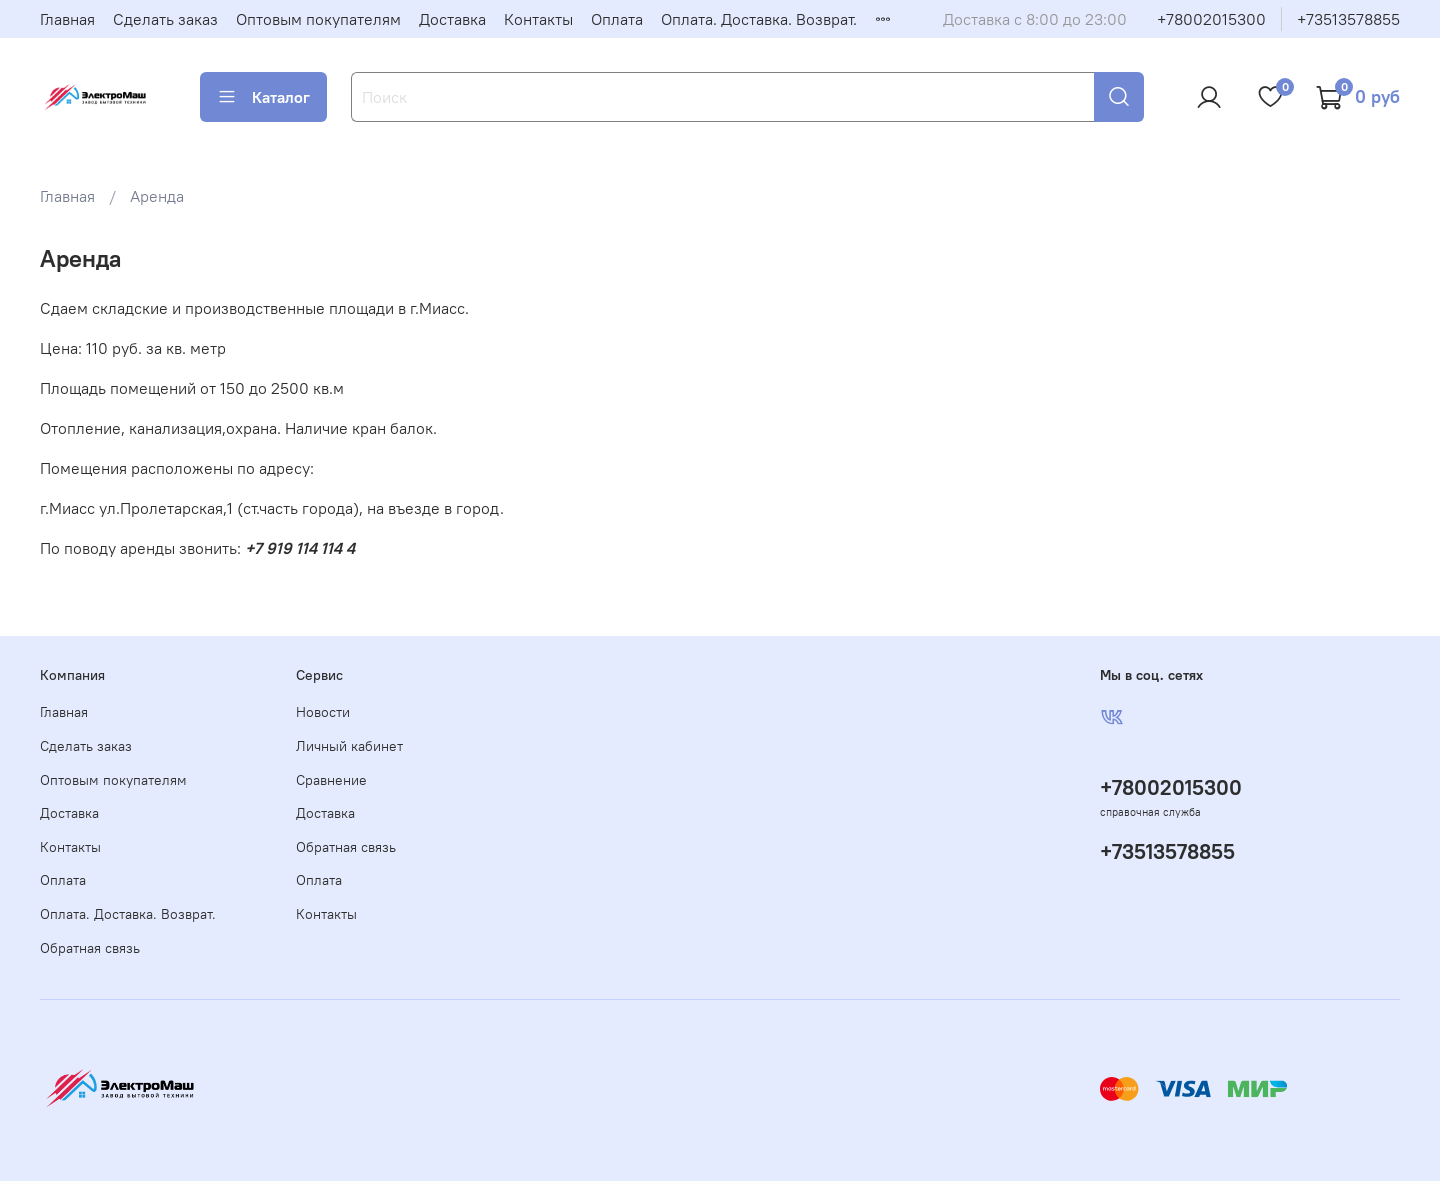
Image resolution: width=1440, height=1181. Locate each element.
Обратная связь (90, 948)
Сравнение (331, 780)
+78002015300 (1211, 19)
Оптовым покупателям (318, 19)
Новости (323, 712)
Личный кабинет (349, 746)
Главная (67, 19)
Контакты (538, 19)
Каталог (263, 97)
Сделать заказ (165, 19)
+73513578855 (1348, 19)
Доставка (452, 19)
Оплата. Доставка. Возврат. (759, 19)
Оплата (617, 19)
